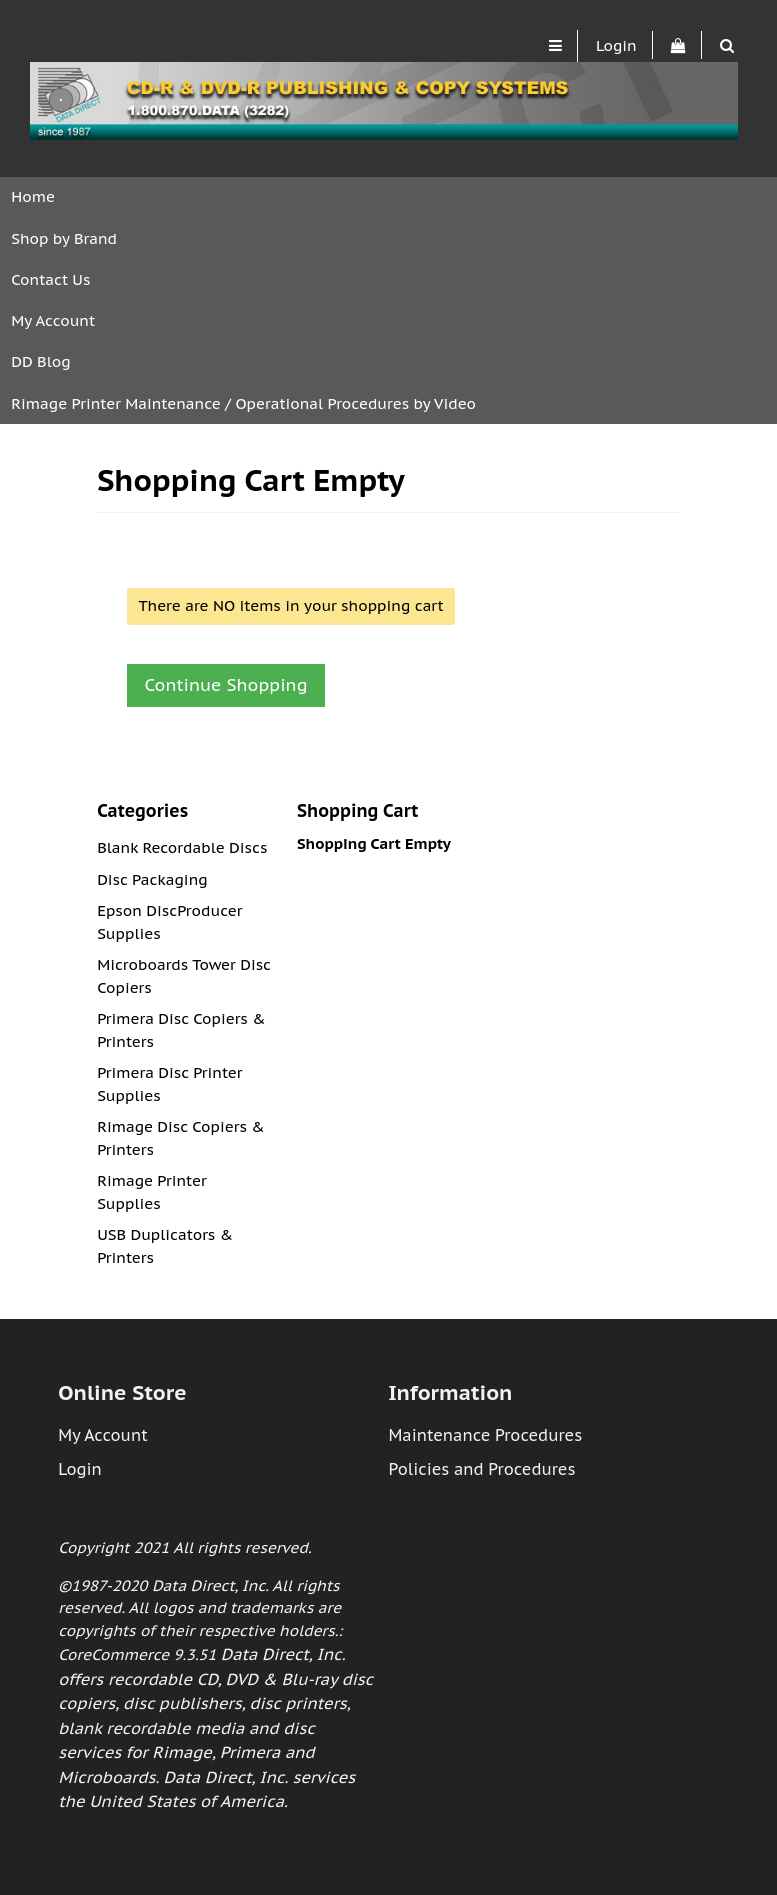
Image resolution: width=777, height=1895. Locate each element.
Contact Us (50, 279)
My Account (53, 320)
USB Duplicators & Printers (165, 1246)
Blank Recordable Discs (182, 847)
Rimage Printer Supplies (152, 1192)
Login (616, 45)
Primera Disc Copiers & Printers (181, 1030)
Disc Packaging (152, 879)
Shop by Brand (64, 238)
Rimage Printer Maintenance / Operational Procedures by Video (243, 403)
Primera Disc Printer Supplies (169, 1084)
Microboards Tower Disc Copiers (184, 976)
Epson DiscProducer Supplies (169, 922)
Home (33, 196)
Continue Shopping (225, 684)
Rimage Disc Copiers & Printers (181, 1138)
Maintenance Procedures (485, 1435)
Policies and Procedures (481, 1469)
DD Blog (40, 361)
